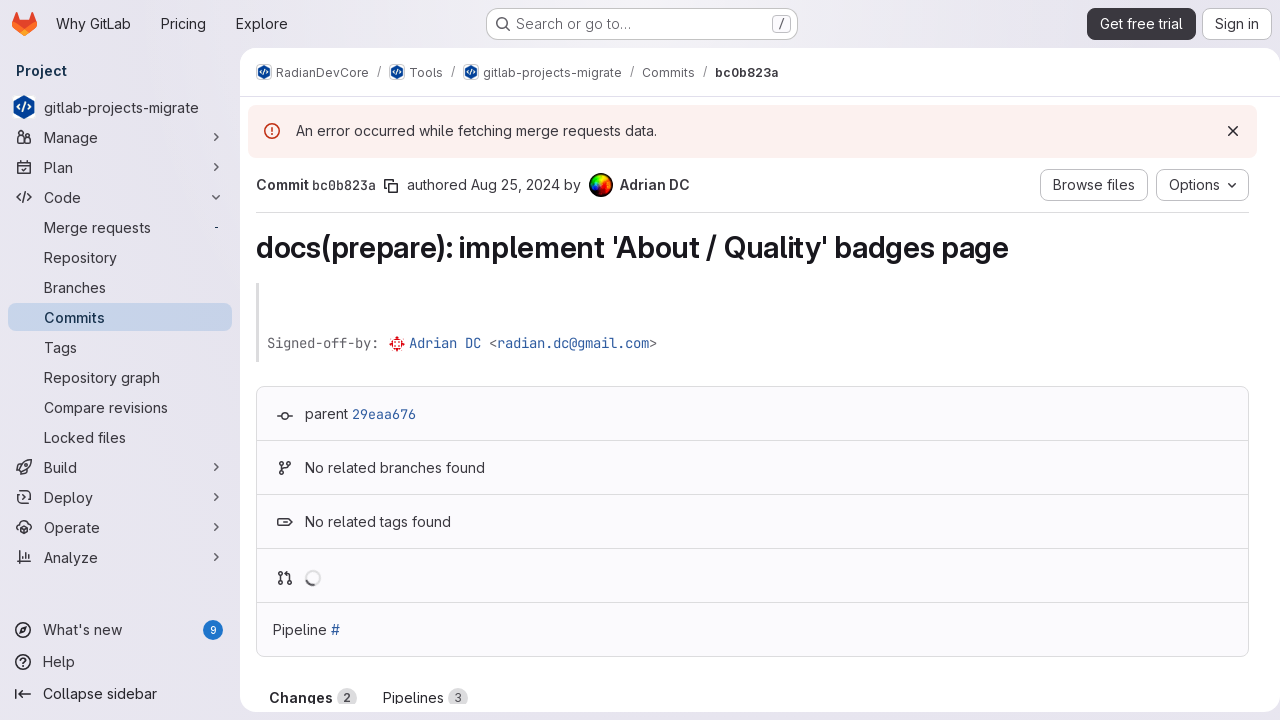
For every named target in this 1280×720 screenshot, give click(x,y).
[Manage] (120, 137)
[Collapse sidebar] (120, 694)
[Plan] (120, 167)
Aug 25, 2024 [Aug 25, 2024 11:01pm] (515, 184)
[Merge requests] (120, 227)
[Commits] (120, 317)
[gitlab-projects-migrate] (120, 107)
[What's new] (120, 630)
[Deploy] (120, 497)
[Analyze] (120, 557)
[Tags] (120, 347)
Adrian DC (445, 343)
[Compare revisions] (120, 407)
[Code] (120, 197)
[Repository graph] (120, 377)
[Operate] (120, 527)
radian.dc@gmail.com (573, 343)
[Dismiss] (1225, 131)
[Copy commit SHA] (391, 186)
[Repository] (120, 257)
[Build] (120, 467)
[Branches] (120, 287)
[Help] (120, 662)
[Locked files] (120, 437)
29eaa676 (384, 414)
